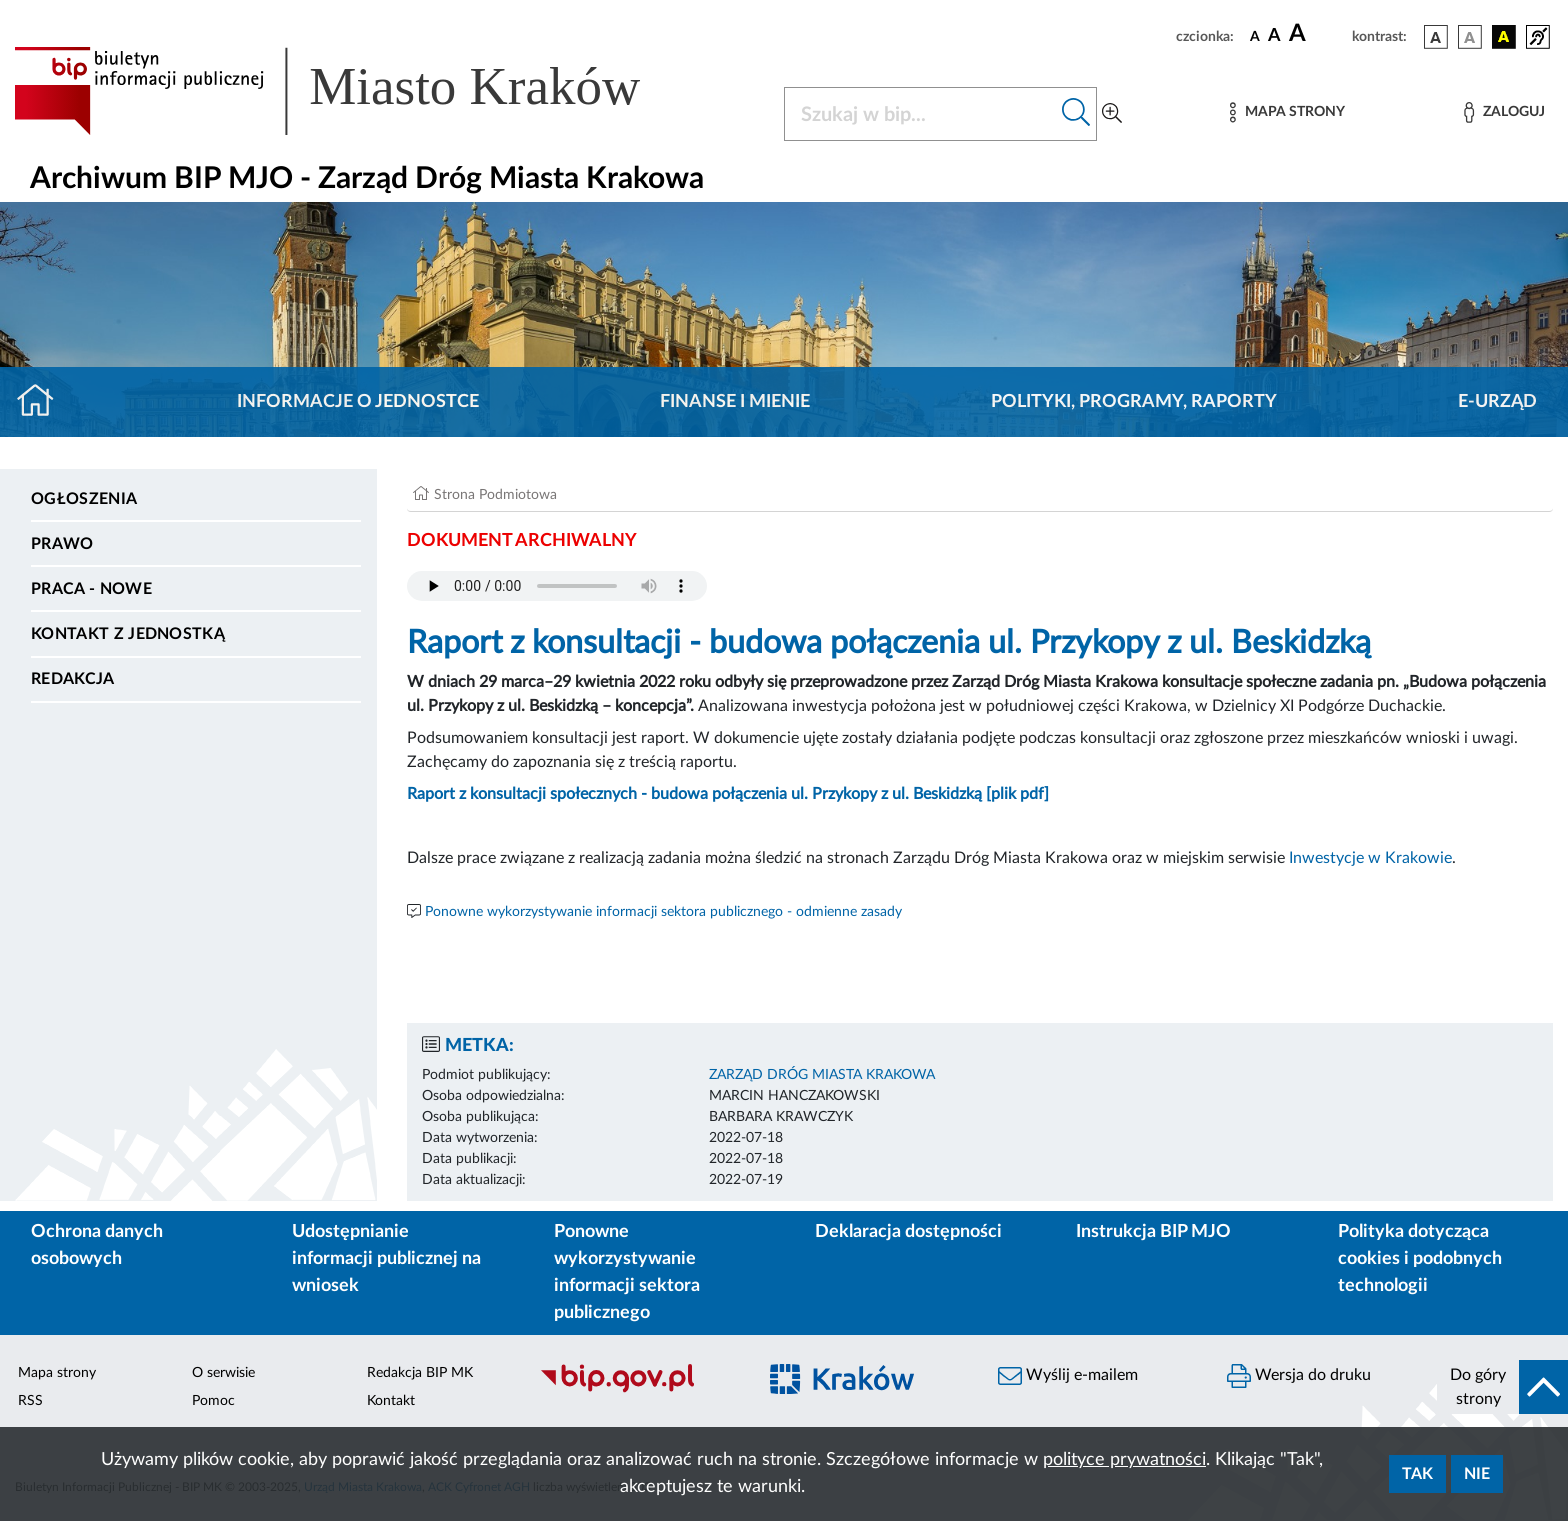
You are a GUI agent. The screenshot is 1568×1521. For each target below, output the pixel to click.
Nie (1477, 1474)
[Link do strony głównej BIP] (356, 91)
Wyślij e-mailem (1068, 1376)
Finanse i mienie (735, 402)
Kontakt (391, 1401)
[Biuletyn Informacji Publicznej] (637, 1390)
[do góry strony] (1502, 1387)
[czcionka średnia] (1274, 36)
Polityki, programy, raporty (1134, 402)
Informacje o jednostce (358, 402)
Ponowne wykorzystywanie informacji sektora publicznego (627, 1272)
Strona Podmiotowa (495, 495)
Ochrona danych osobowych (97, 1245)
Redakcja (73, 679)
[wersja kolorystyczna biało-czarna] (1470, 37)
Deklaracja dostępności (908, 1232)
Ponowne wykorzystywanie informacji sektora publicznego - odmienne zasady (663, 912)
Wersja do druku (1299, 1376)
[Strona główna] (43, 402)
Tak (1417, 1474)
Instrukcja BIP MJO (1153, 1232)
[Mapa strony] (1287, 112)
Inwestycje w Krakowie (1370, 858)
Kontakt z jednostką (128, 634)
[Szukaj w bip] (1076, 114)
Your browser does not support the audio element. (557, 586)
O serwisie (223, 1373)
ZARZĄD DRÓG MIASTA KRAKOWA (822, 1075)
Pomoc (213, 1401)
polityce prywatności (1124, 1460)
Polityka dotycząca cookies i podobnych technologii (1420, 1259)
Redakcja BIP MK (420, 1373)
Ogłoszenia (84, 499)
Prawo (62, 544)
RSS (30, 1401)
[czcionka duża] (1317, 34)
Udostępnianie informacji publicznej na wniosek (386, 1259)
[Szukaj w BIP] (920, 114)
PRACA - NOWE (91, 589)
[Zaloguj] (1504, 112)
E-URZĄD (1497, 402)
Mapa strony (57, 1373)
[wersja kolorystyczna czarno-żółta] (1504, 37)
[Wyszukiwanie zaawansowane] (1112, 114)
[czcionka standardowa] (1255, 36)
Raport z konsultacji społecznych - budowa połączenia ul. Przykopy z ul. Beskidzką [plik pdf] (728, 794)
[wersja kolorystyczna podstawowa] (1436, 37)
